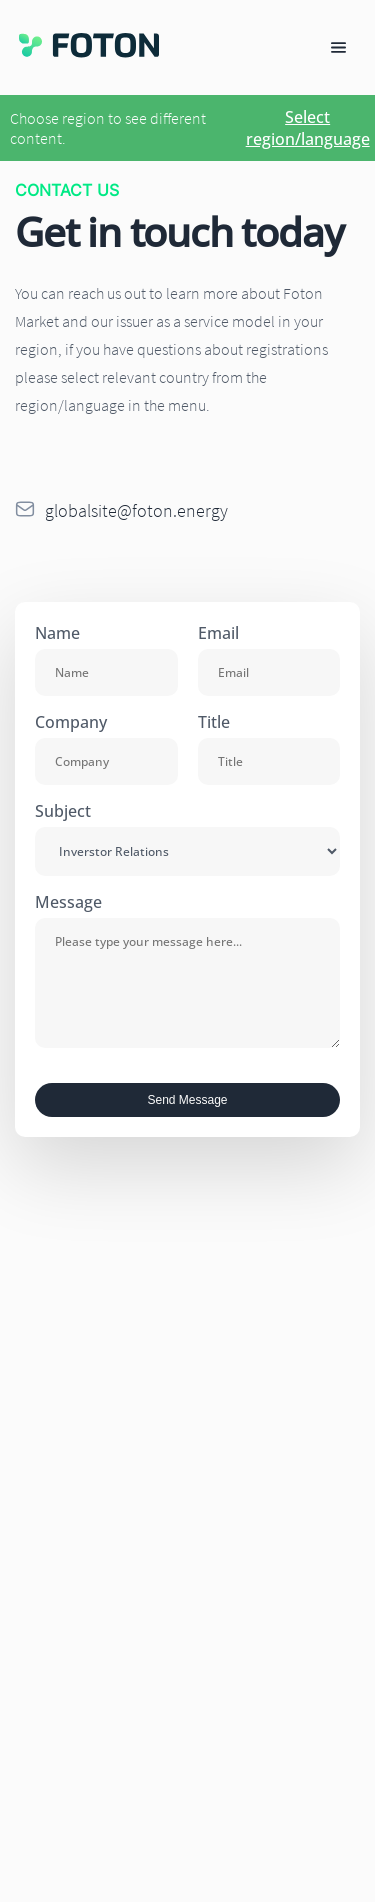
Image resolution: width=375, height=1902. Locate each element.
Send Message (187, 1100)
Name (57, 633)
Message (68, 902)
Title (214, 722)
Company (71, 722)
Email (218, 633)
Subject (63, 811)
